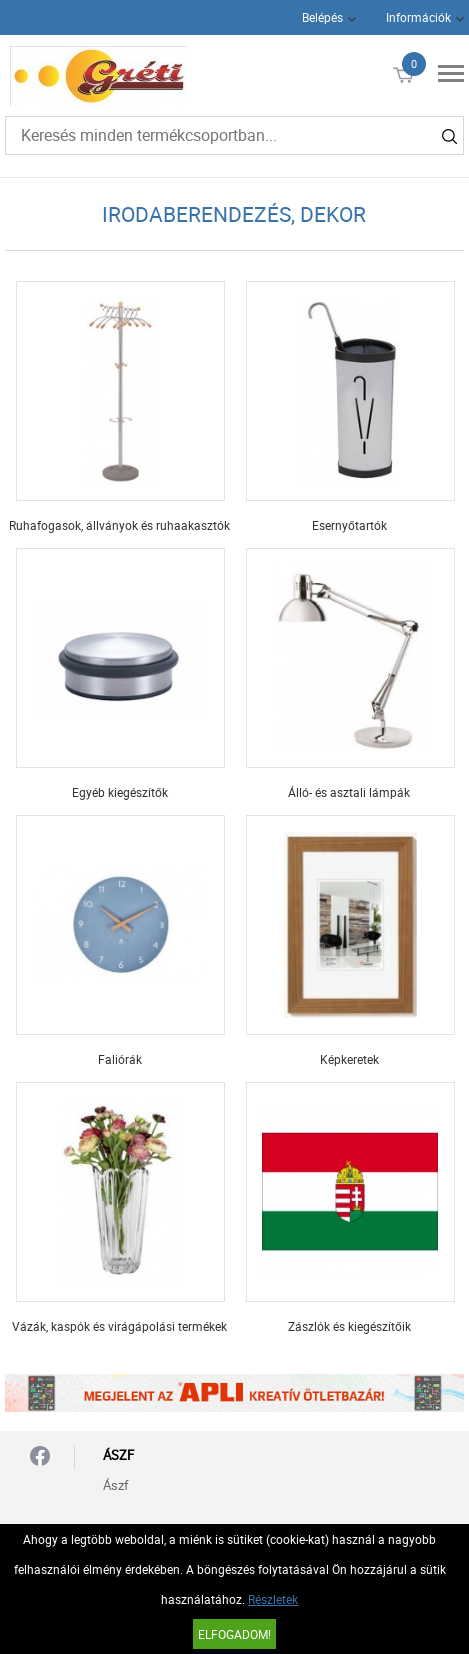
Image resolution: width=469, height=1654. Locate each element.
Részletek (273, 1599)
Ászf (116, 1485)
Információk (418, 17)
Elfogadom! (234, 1634)
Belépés (322, 17)
